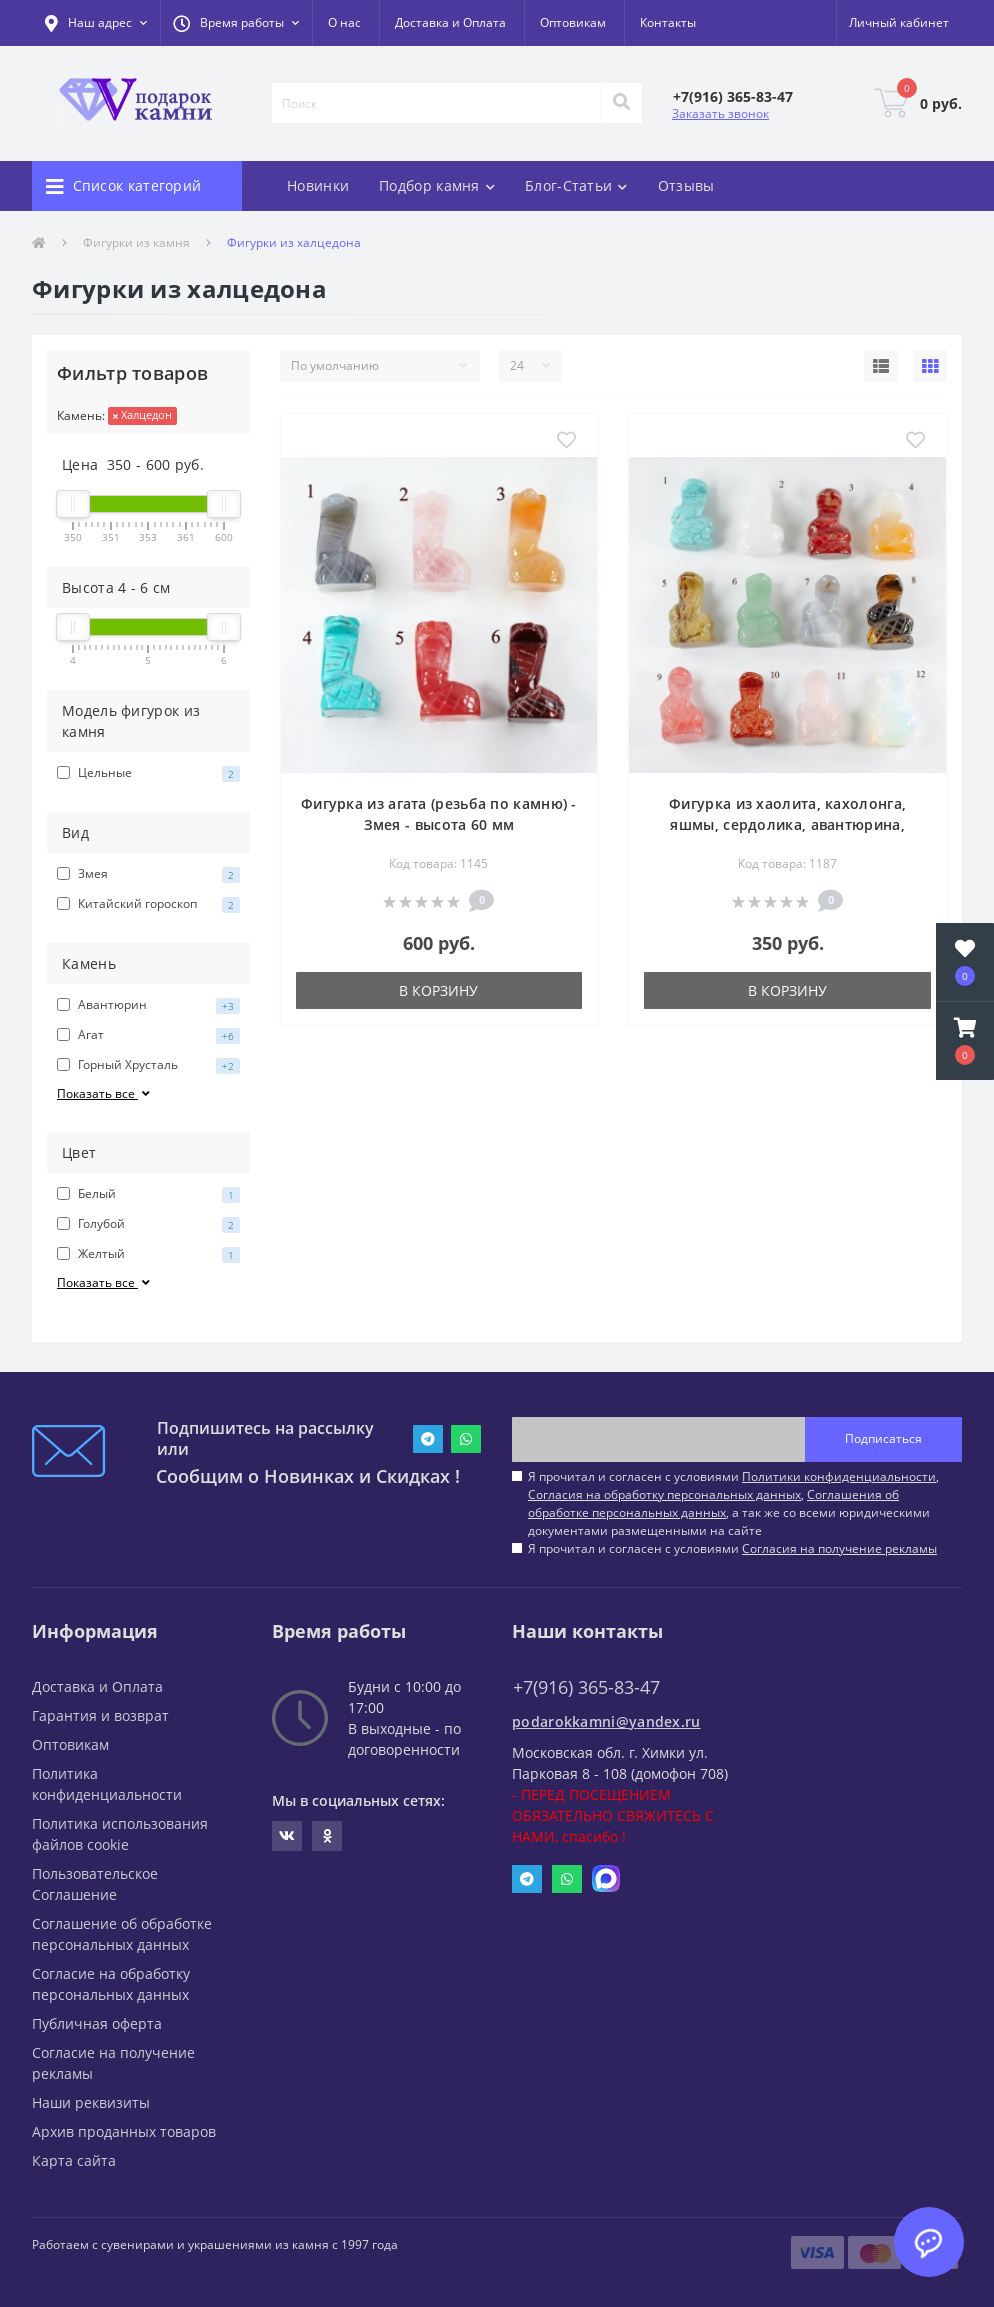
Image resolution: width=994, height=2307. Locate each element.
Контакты (668, 22)
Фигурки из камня (136, 242)
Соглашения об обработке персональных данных (713, 1503)
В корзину (438, 990)
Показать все (105, 1093)
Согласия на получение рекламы (839, 1548)
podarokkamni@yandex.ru (606, 1721)
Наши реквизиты (91, 2102)
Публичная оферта (97, 2023)
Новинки (318, 185)
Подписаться (883, 1438)
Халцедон (142, 414)
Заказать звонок (720, 113)
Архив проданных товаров (124, 2131)
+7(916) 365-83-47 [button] (586, 1687)
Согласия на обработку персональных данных (664, 1494)
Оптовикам (573, 22)
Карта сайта (74, 2160)
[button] (236, 23)
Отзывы (686, 185)
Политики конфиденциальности (839, 1476)
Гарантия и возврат (100, 1715)
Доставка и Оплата (450, 22)
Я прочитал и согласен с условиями (732, 1548)
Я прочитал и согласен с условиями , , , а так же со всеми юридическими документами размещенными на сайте (733, 1503)
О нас (344, 22)
